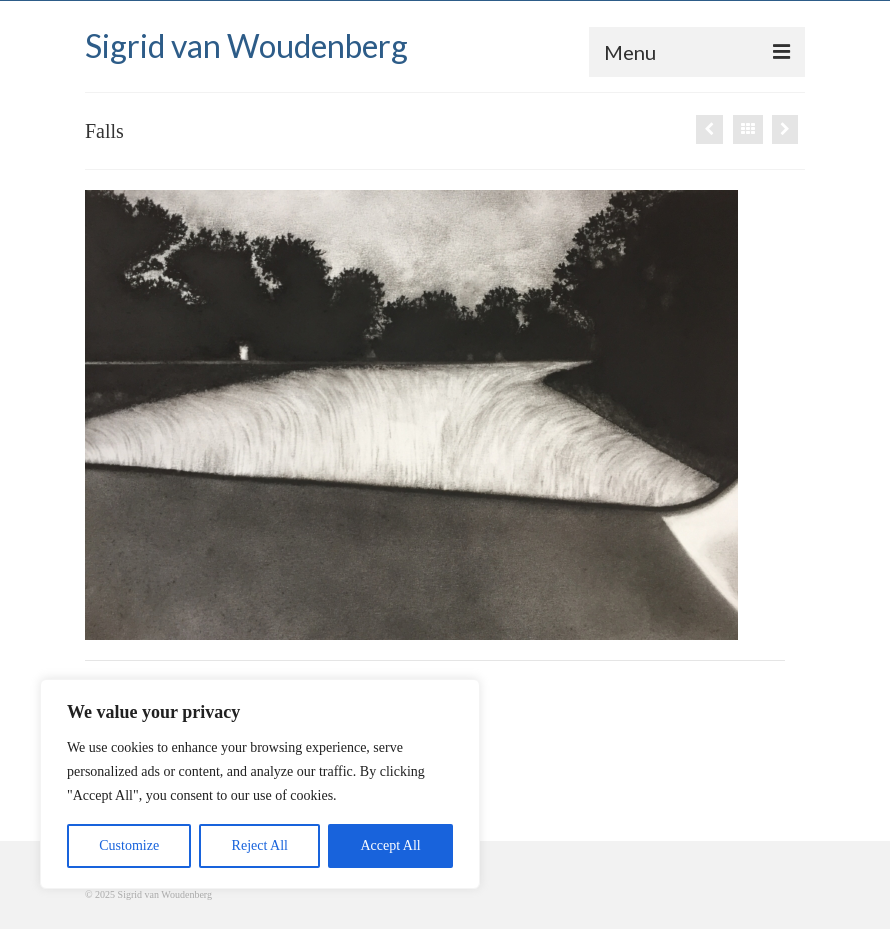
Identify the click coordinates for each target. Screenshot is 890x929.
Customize (129, 845)
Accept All (390, 845)
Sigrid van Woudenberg (246, 45)
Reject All (260, 845)
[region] (260, 784)
